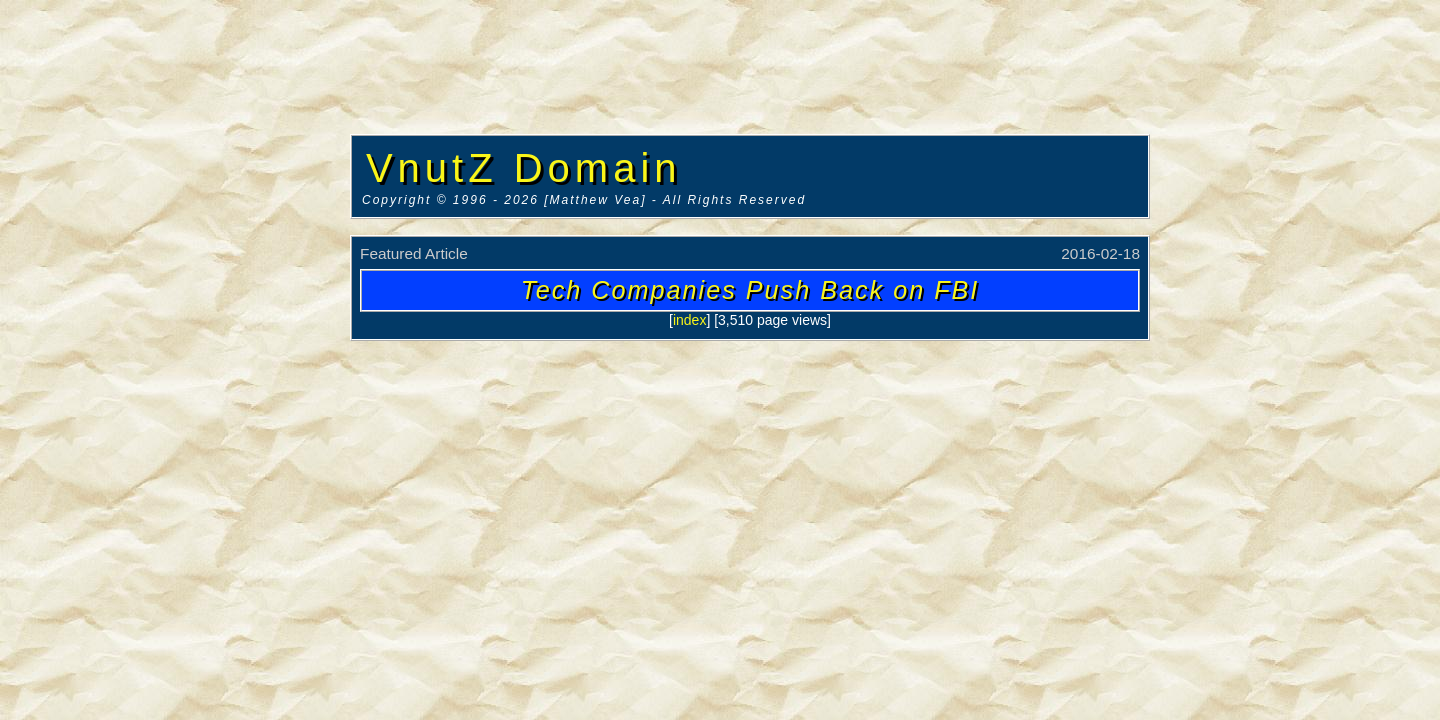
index (689, 320)
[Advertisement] (175, 305)
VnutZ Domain (524, 168)
